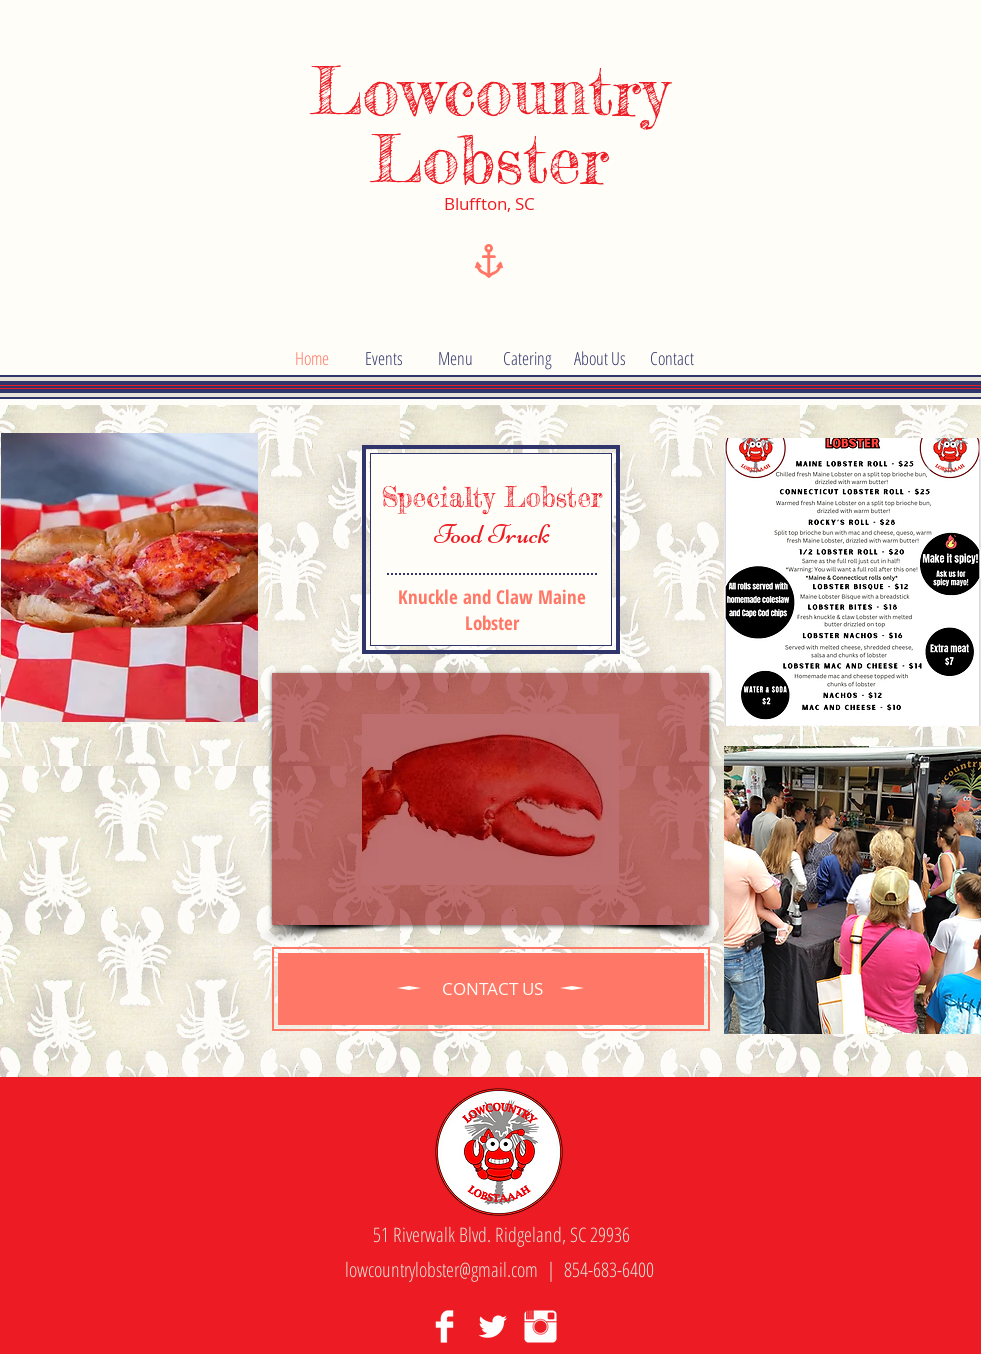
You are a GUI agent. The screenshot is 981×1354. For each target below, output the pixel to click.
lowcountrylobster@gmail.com (441, 1269)
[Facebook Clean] (444, 1326)
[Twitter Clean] (492, 1326)
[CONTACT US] (492, 989)
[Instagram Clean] (540, 1326)
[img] (129, 577)
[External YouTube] (490, 799)
